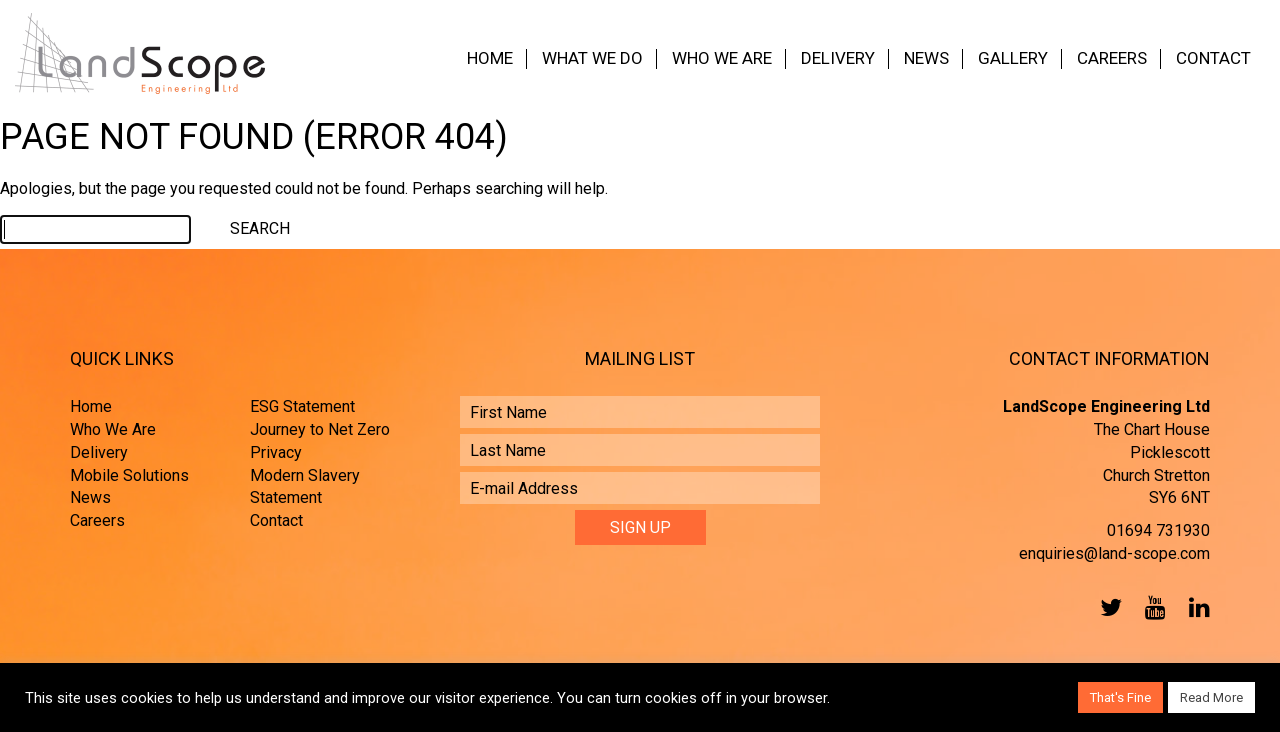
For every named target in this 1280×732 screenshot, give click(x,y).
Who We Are (722, 58)
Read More (1211, 697)
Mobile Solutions (129, 475)
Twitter (1107, 607)
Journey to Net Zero (320, 429)
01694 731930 (1158, 530)
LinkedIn (1195, 607)
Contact (1213, 58)
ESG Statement (302, 406)
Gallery (1013, 58)
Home (490, 58)
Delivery (838, 58)
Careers (1112, 58)
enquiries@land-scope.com (1114, 553)
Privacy (276, 452)
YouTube (1151, 607)
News (926, 58)
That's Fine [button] (1120, 697)
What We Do (592, 58)
